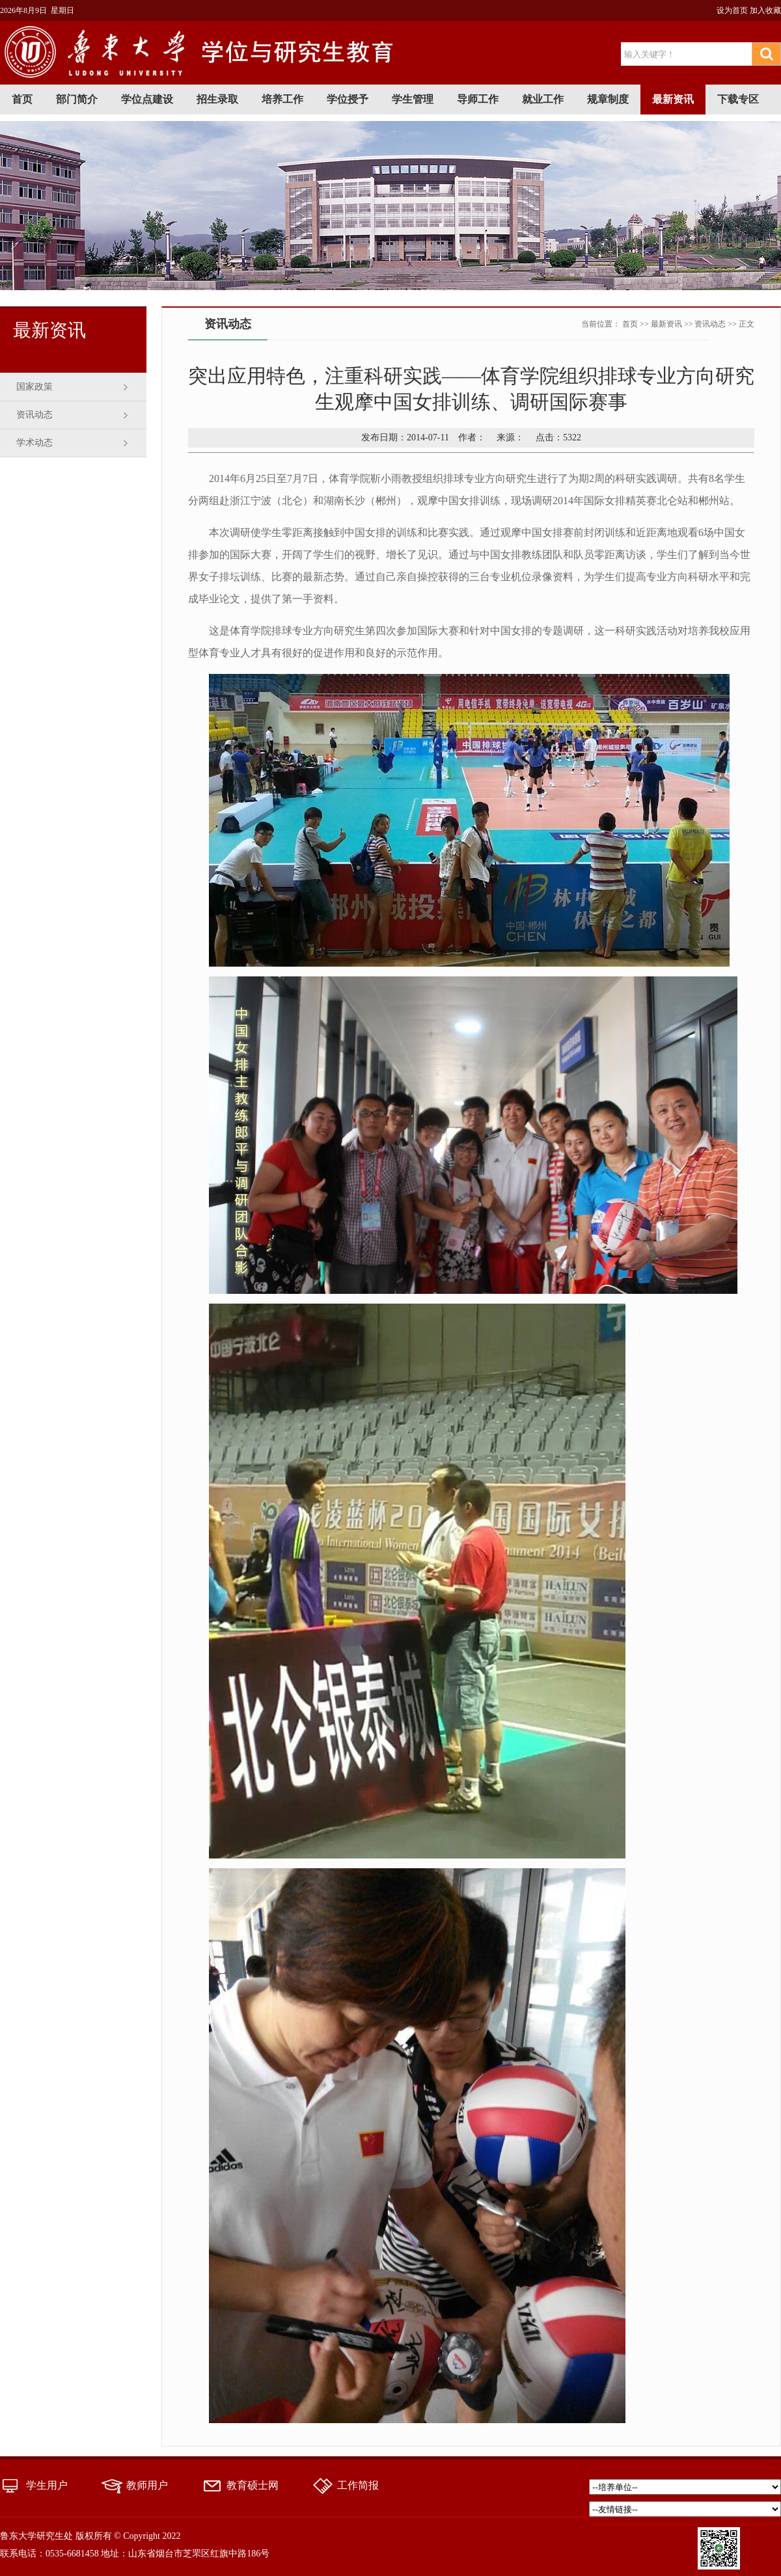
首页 (22, 99)
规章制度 (608, 99)
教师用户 (147, 2485)
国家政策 (34, 387)
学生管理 (412, 99)
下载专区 (738, 99)
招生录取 (217, 99)
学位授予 (347, 99)
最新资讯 (673, 99)
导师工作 (478, 99)
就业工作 (543, 99)
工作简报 (358, 2485)
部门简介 (77, 99)
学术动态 (34, 443)
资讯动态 (34, 415)
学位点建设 (147, 99)
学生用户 (47, 2485)
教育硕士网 (252, 2485)
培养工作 (282, 99)
